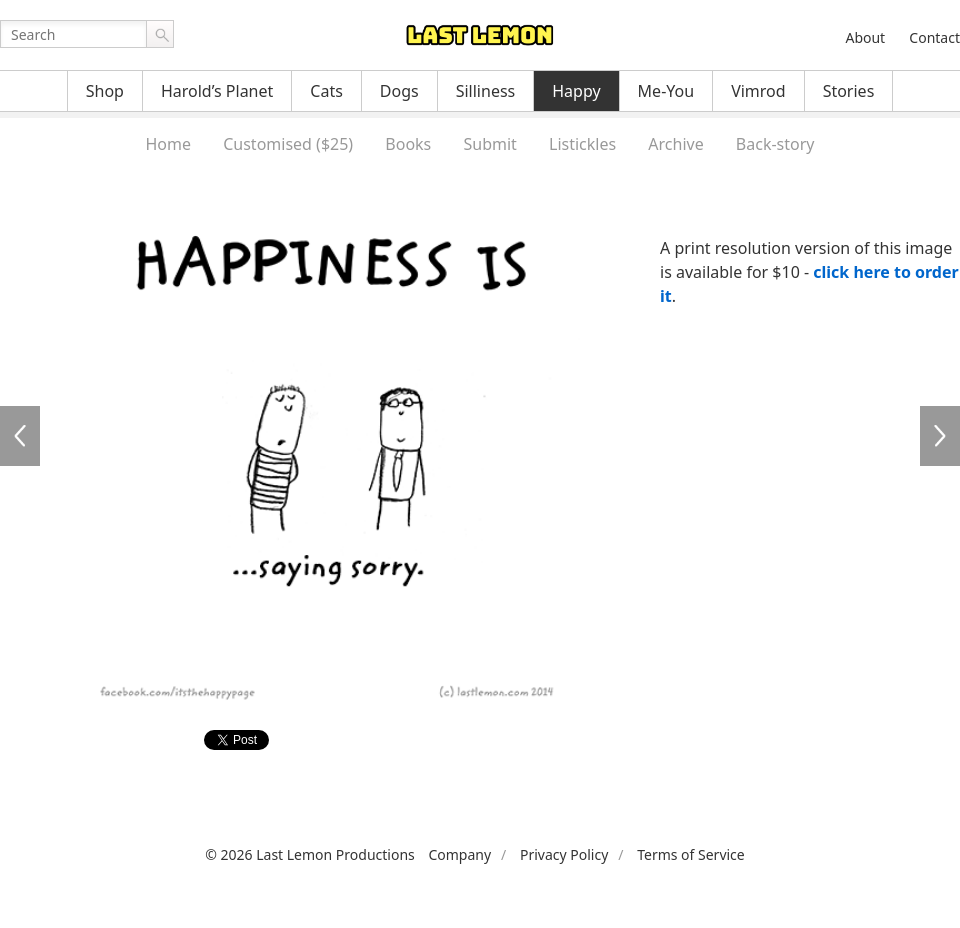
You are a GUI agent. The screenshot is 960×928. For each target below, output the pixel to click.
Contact (934, 37)
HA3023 (940, 436)
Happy (576, 91)
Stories (849, 91)
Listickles (582, 144)
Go (160, 34)
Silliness (486, 91)
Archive (675, 144)
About (865, 37)
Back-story (775, 144)
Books (408, 144)
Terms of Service (691, 854)
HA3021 (20, 436)
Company (459, 854)
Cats (326, 91)
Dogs (399, 91)
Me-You (666, 91)
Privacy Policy (564, 854)
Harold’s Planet (217, 91)
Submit (489, 144)
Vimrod (758, 91)
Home (168, 144)
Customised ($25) (288, 144)
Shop (105, 91)
